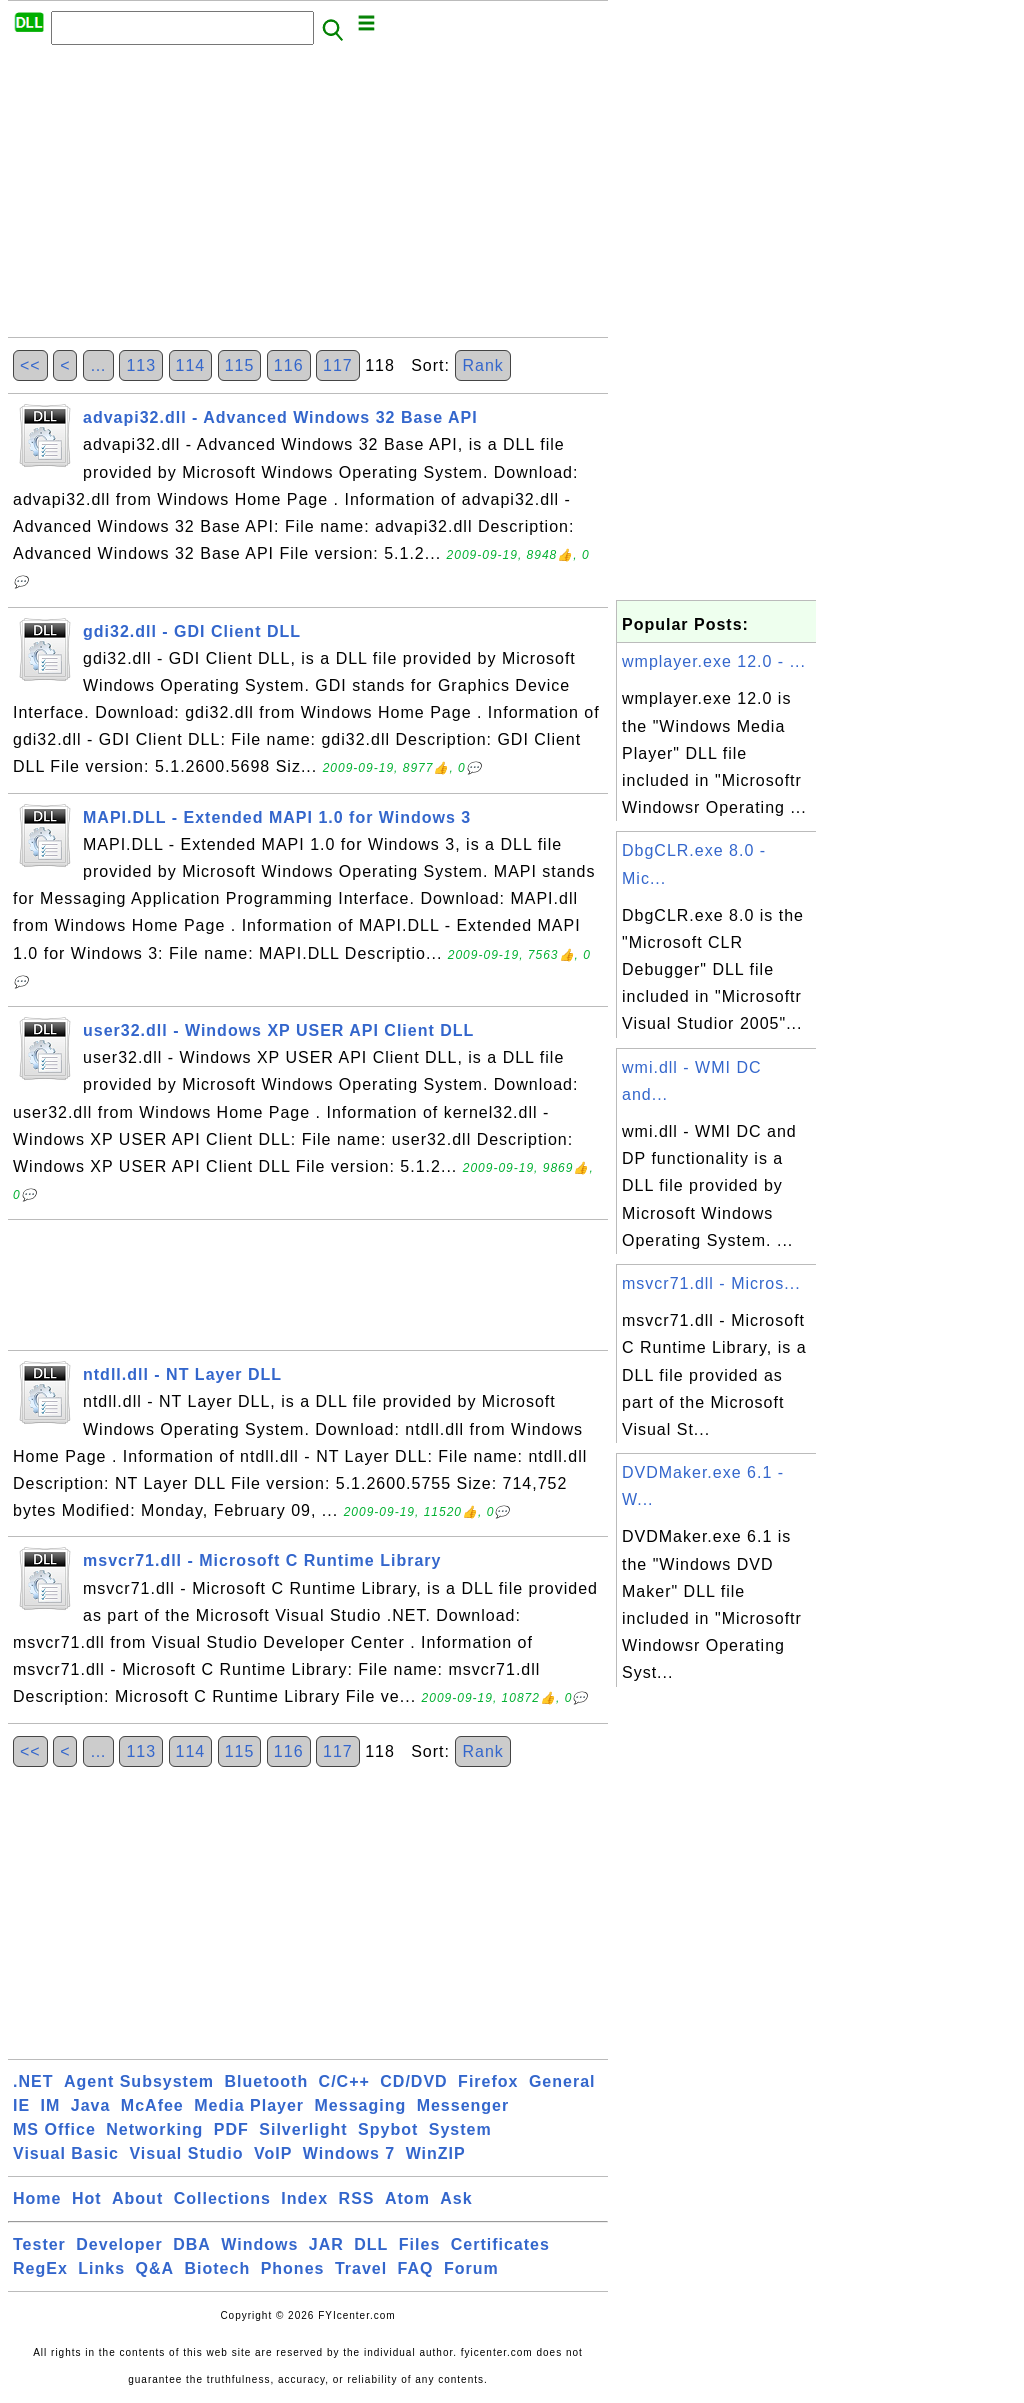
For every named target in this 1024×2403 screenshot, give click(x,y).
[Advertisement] (308, 197)
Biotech (218, 2268)
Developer (119, 2244)
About (137, 2198)
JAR (326, 2244)
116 (289, 365)
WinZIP (436, 2153)
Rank (482, 365)
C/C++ (344, 2081)
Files (419, 2244)
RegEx (40, 2268)
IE (21, 2105)
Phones (293, 2268)
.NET (33, 2081)
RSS (357, 2198)
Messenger (463, 2105)
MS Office (54, 2129)
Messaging (361, 2105)
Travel (361, 2268)
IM (51, 2105)
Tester (39, 2244)
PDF (231, 2129)
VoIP (273, 2153)
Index (304, 2198)
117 (338, 365)
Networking (154, 2129)
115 (240, 365)
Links (101, 2268)
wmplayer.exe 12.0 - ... (714, 661)
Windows (259, 2244)
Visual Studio (186, 2153)
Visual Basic (66, 2153)
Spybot (388, 2129)
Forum (471, 2268)
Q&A (155, 2268)
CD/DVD (413, 2081)
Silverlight (303, 2129)
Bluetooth (267, 2081)
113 (141, 365)
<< (30, 365)
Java (91, 2105)
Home (37, 2198)
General (562, 2081)
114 (191, 365)
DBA (192, 2244)
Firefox (488, 2081)
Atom (407, 2198)
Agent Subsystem (139, 2081)
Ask (456, 2198)
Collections (222, 2198)
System (460, 2129)
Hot (87, 2198)
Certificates (500, 2244)
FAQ (416, 2268)
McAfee (152, 2105)
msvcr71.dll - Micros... (711, 1283)
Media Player (249, 2105)
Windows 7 (349, 2153)
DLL (371, 2244)
